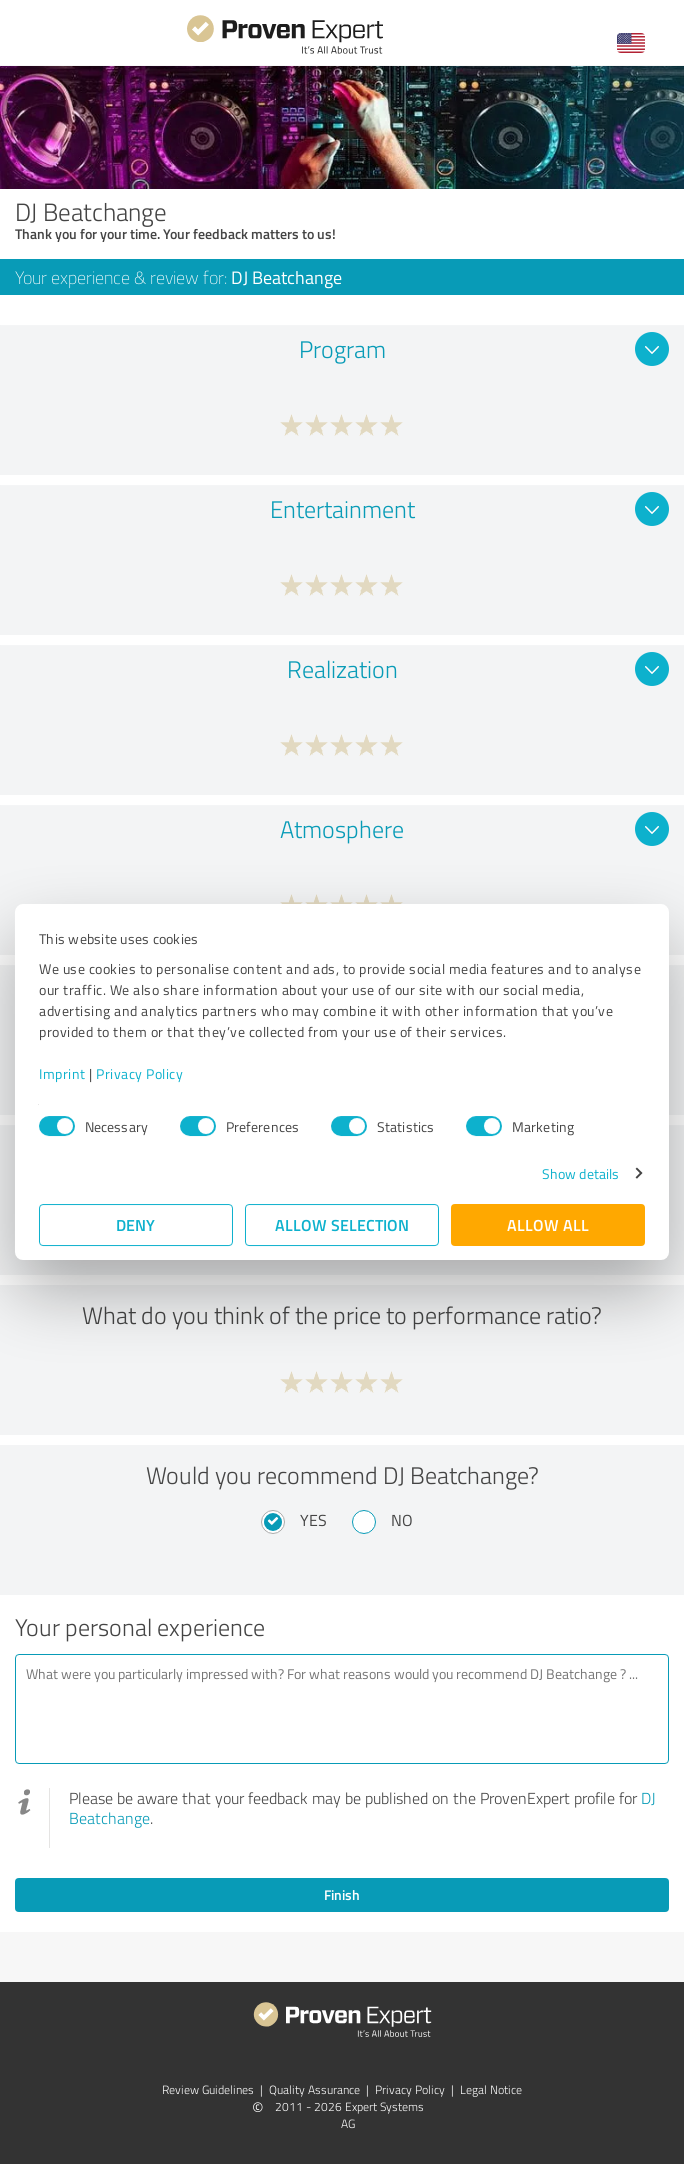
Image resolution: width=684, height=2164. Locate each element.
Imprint (62, 1073)
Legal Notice (491, 2089)
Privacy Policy (139, 1073)
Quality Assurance (314, 2089)
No (402, 1520)
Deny (136, 1224)
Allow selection (342, 1224)
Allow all (548, 1224)
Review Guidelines (208, 2089)
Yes (313, 1520)
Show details (580, 1173)
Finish (342, 1894)
